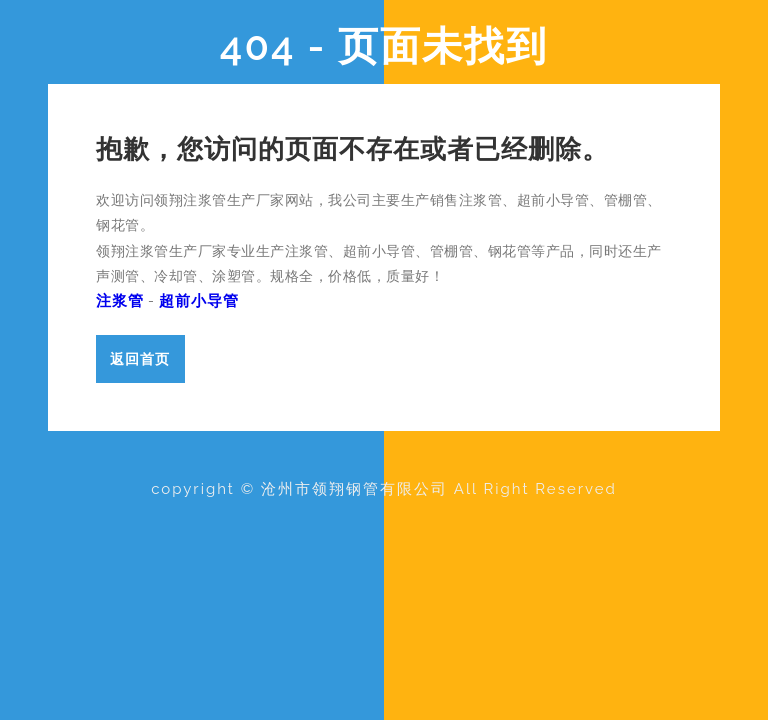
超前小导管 (199, 301)
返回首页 (140, 358)
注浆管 (120, 301)
